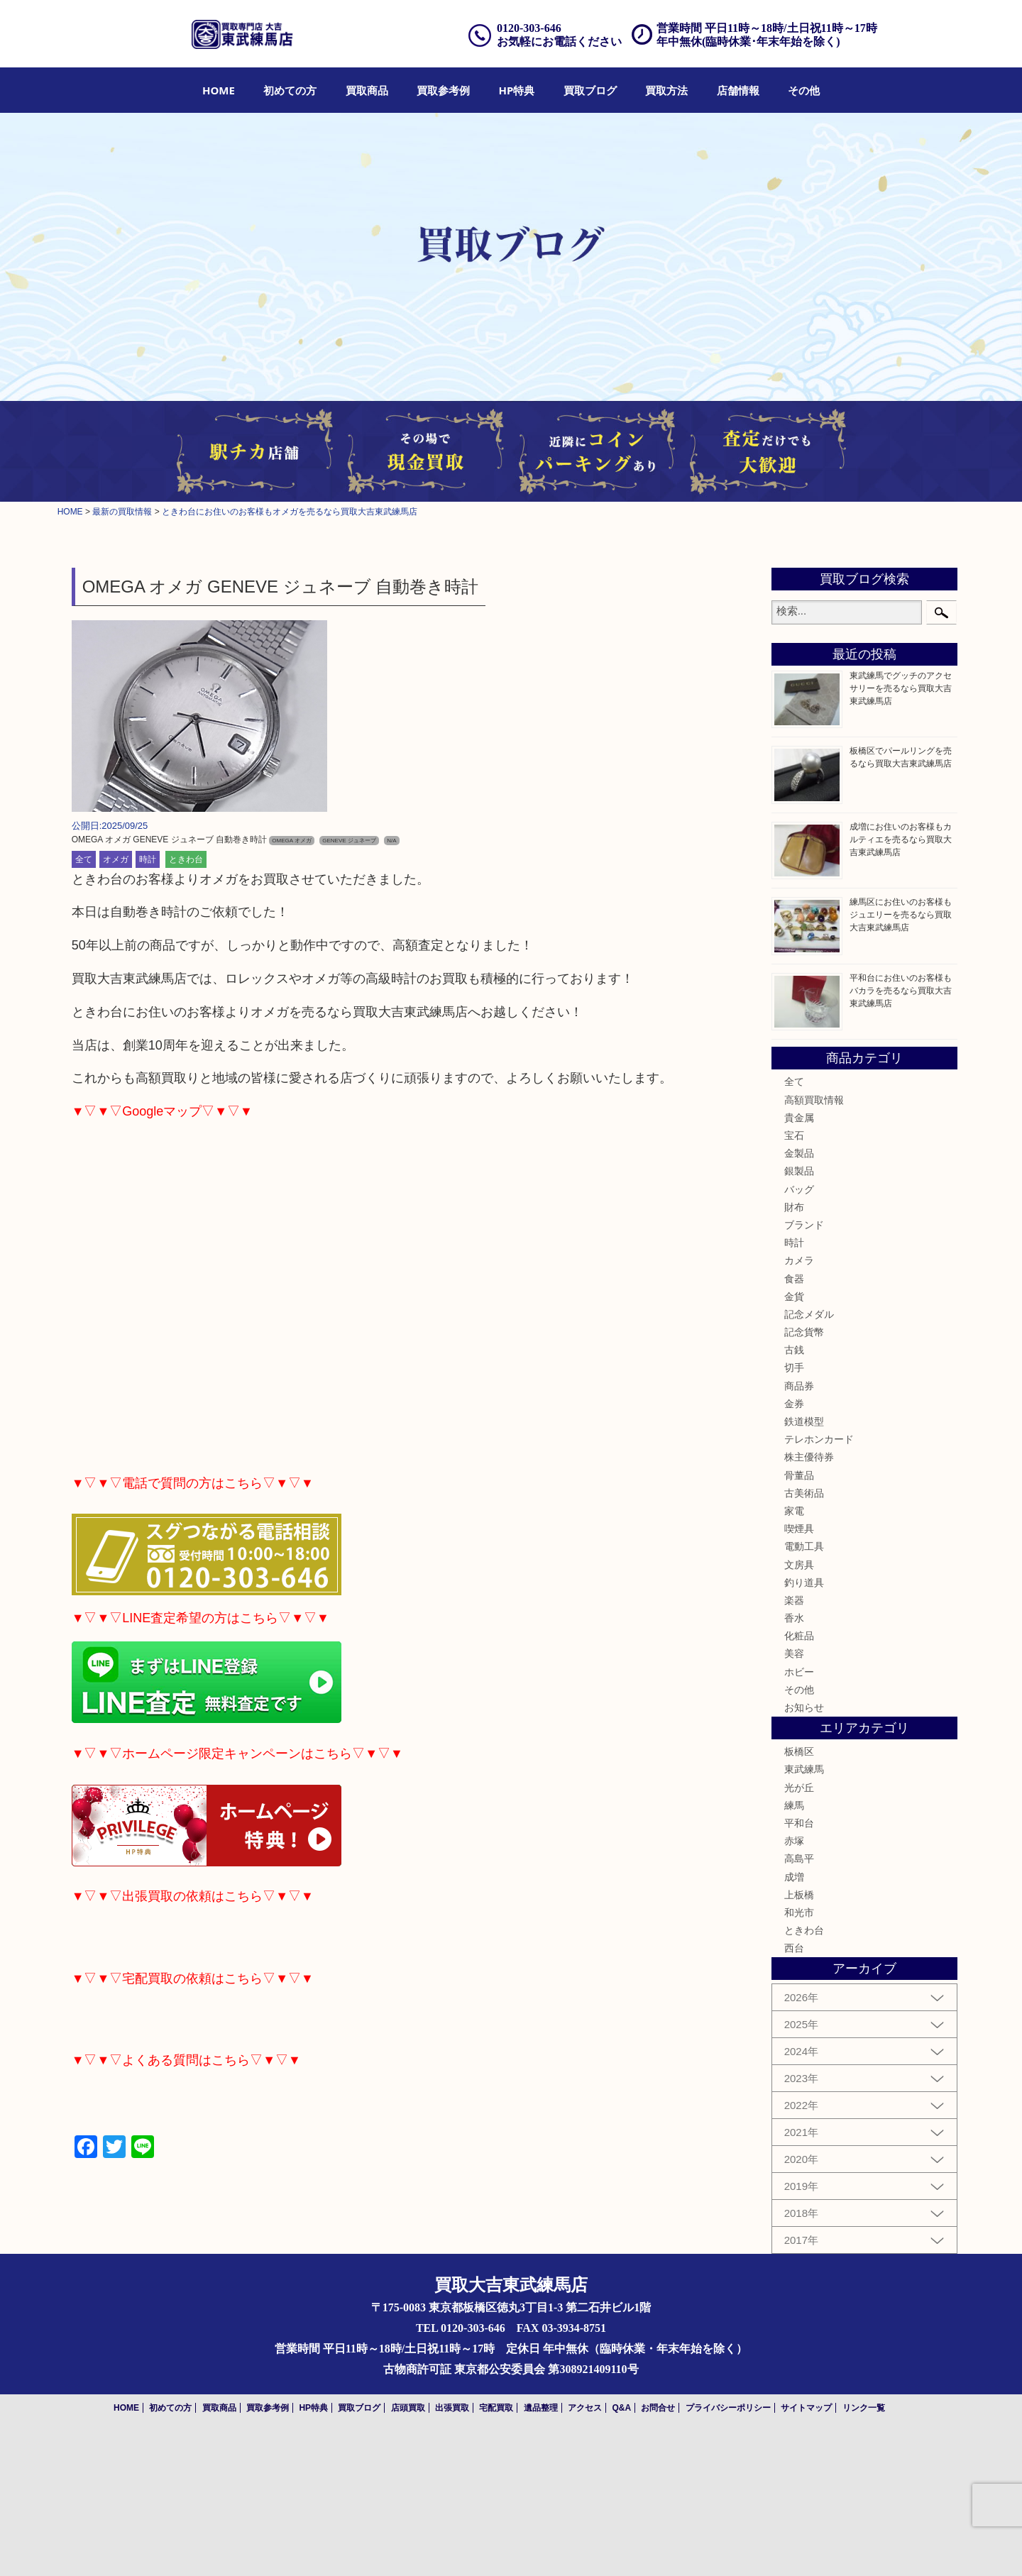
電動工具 (804, 1546)
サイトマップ (806, 2408)
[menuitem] (219, 90)
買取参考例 (443, 90)
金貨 (794, 1296)
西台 (794, 1948)
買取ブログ (590, 90)
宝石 (794, 1135)
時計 (147, 859)
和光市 (799, 1912)
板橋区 (799, 1751)
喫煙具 (799, 1528)
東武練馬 (804, 1769)
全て (83, 859)
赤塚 (794, 1840)
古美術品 (804, 1493)
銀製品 (799, 1171)
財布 (794, 1207)
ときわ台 (186, 859)
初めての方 (290, 90)
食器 (794, 1278)
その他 (804, 90)
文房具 (799, 1564)
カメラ (799, 1260)
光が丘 (799, 1787)
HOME (218, 90)
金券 (794, 1403)
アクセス (585, 2408)
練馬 (794, 1805)
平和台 (799, 1823)
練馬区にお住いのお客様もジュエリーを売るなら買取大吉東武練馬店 (901, 914)
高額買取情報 (814, 1100)
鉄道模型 (804, 1421)
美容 (794, 1653)
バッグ (799, 1189)
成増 (794, 1877)
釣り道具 (804, 1582)
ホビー (799, 1672)
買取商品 (367, 90)
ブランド (804, 1225)
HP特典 (517, 90)
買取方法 (666, 90)
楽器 (794, 1600)
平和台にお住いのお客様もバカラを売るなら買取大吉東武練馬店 (901, 990)
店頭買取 (408, 2408)
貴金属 (799, 1117)
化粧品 (799, 1635)
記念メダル (809, 1314)
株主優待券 (809, 1457)
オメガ (115, 859)
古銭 (794, 1349)
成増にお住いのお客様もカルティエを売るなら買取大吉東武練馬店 (901, 839)
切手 (794, 1367)
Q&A (621, 2408)
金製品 (799, 1153)
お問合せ (658, 2408)
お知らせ (804, 1707)
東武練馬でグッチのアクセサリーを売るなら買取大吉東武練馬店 (901, 688)
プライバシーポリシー (728, 2408)
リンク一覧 (863, 2408)
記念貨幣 (804, 1332)
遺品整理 (541, 2408)
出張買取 (452, 2408)
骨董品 (799, 1475)
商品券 (799, 1386)
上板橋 (799, 1894)
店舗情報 (738, 90)
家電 (794, 1511)
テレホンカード (819, 1439)
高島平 (799, 1858)
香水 (794, 1618)
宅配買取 (496, 2408)
